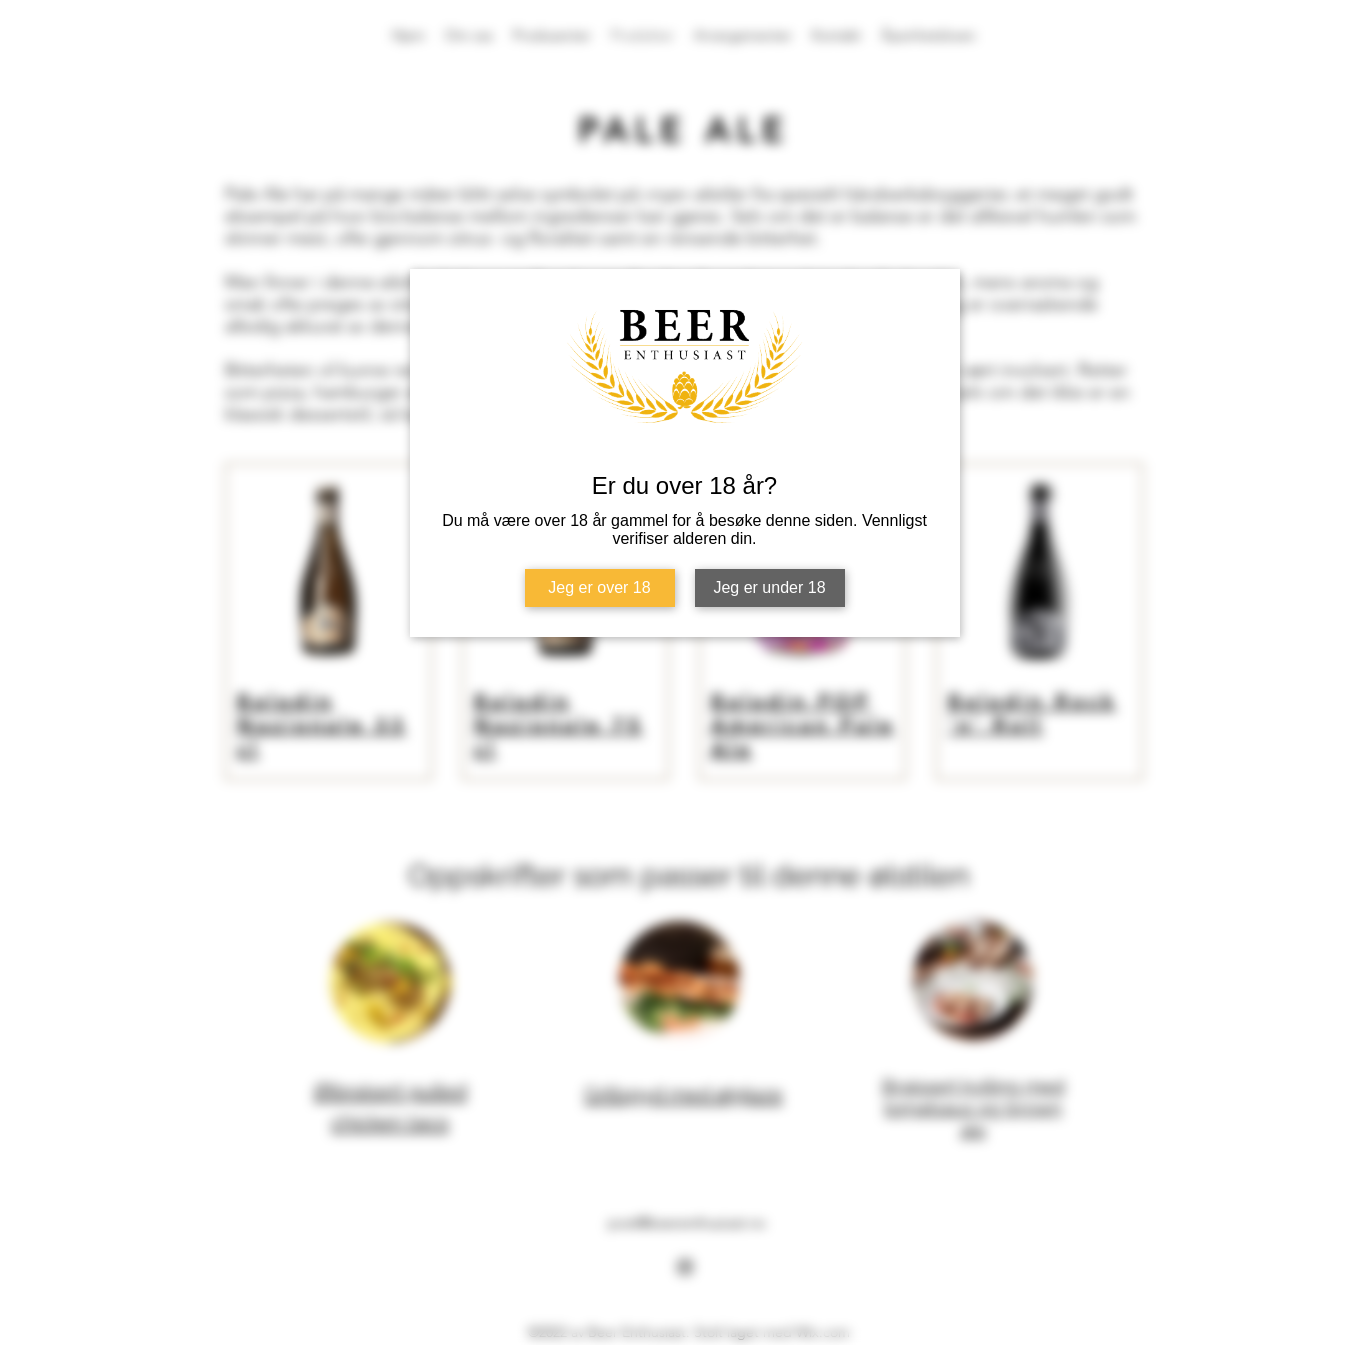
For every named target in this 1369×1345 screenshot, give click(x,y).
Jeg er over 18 (599, 587)
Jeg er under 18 (769, 587)
